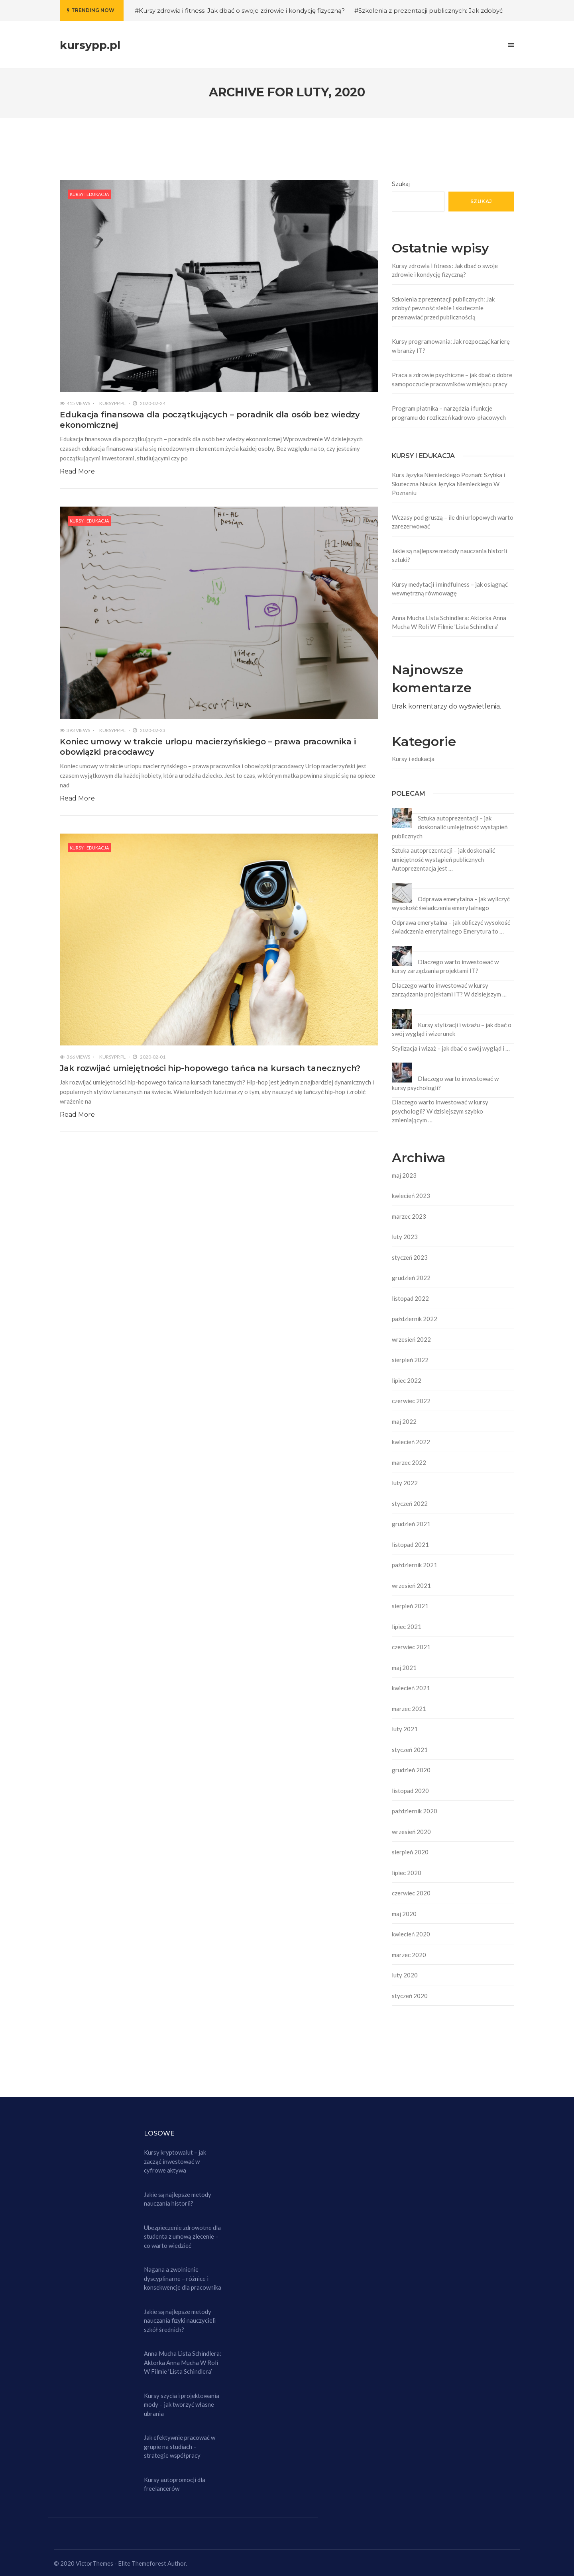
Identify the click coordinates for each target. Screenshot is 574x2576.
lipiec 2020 (406, 1872)
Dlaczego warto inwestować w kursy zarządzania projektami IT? (445, 966)
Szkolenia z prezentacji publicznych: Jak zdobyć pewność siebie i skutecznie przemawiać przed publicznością (443, 308)
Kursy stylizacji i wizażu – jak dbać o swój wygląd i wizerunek (451, 1029)
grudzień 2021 (411, 1523)
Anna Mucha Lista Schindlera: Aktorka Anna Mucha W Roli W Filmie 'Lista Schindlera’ (449, 622)
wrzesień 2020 (411, 1831)
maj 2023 (404, 1175)
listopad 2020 (410, 1790)
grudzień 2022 (411, 1277)
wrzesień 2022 (411, 1339)
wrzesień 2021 (411, 1585)
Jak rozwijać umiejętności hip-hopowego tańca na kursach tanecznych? (210, 1068)
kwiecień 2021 (411, 1687)
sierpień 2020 (410, 1852)
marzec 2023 (409, 1216)
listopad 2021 (410, 1544)
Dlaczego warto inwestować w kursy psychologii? (445, 1083)
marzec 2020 (409, 1954)
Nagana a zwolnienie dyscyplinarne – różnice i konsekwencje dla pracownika (182, 2278)
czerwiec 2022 (411, 1400)
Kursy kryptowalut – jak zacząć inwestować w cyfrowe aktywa (175, 2161)
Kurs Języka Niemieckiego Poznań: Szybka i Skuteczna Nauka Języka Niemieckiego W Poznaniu (448, 483)
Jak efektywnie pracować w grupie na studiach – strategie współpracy (179, 2446)
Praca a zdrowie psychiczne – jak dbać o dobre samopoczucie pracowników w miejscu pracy (452, 379)
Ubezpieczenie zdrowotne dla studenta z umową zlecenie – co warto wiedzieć (182, 2236)
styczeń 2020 (410, 1995)
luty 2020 (405, 1975)
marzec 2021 (409, 1708)
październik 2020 (414, 1811)
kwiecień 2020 (411, 1934)
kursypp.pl (112, 403)
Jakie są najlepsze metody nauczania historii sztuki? (449, 555)
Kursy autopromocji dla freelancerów (174, 2484)
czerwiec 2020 (411, 1893)
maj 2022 (404, 1421)
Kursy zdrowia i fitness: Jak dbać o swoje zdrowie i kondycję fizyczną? (445, 270)
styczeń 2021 (410, 1749)
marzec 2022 (409, 1462)
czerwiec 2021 (411, 1646)
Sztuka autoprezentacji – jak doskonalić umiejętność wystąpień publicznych (449, 827)
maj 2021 (404, 1667)
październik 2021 (414, 1564)
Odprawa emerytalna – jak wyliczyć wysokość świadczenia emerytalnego (451, 903)
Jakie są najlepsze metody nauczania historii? (177, 2199)
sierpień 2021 (410, 1605)
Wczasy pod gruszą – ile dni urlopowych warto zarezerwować (452, 522)
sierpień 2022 (410, 1359)
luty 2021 (405, 1728)
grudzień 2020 (411, 1769)
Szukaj (401, 184)
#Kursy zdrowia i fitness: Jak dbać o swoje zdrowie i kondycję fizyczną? (240, 10)
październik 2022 (414, 1318)
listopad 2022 (410, 1298)
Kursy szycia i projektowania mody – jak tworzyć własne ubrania (181, 2404)
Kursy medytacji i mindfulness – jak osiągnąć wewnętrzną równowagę (450, 589)
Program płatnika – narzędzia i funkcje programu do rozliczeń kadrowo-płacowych (449, 413)
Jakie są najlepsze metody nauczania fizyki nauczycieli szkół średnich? (180, 2320)
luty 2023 (405, 1236)
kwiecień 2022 (411, 1441)
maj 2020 (404, 1913)
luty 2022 (405, 1482)
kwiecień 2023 (411, 1195)
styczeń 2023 (410, 1257)
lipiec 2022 (406, 1380)
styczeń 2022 (410, 1503)
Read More (77, 471)
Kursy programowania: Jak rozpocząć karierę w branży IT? (451, 346)
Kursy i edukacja (89, 194)
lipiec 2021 (406, 1626)
